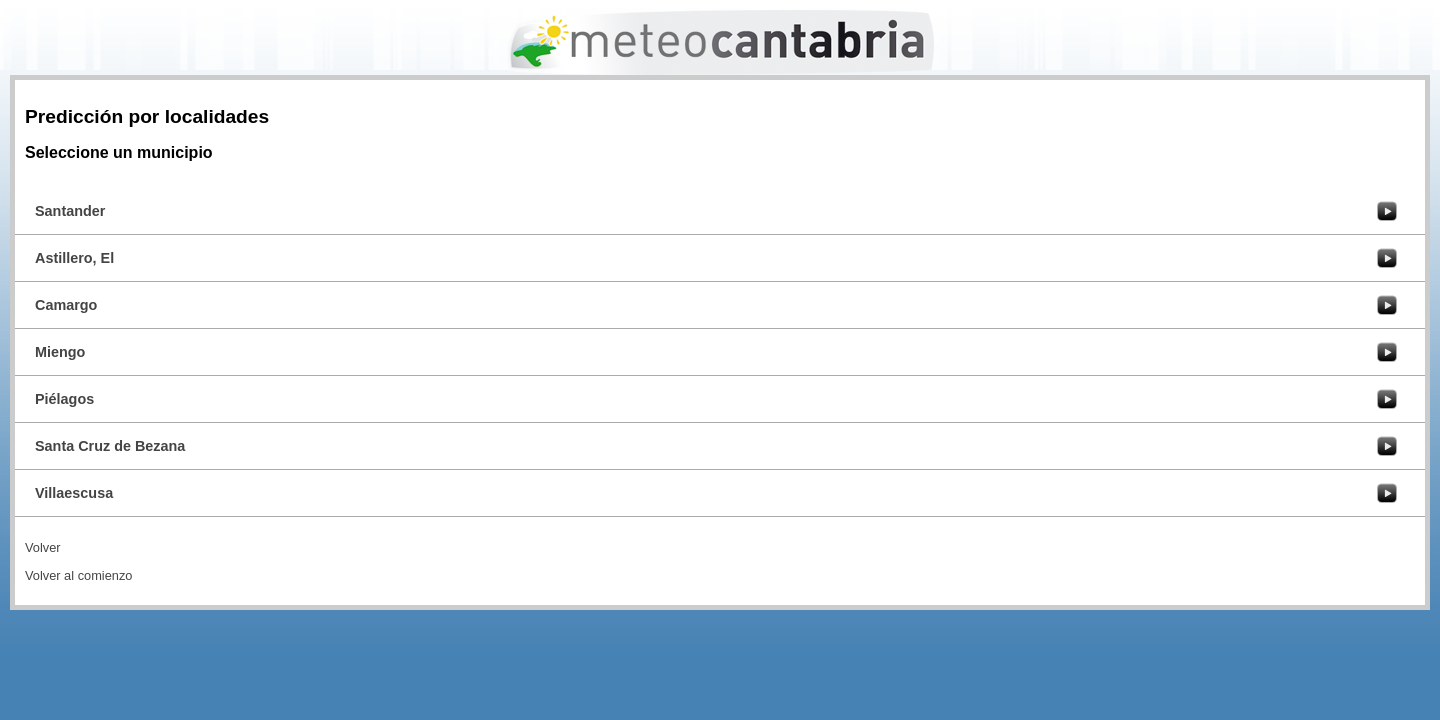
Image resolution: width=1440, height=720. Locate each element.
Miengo (60, 352)
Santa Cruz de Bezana (110, 446)
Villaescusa (74, 493)
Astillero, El (74, 258)
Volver (43, 547)
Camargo (66, 305)
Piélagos (64, 399)
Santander (70, 211)
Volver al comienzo (78, 575)
